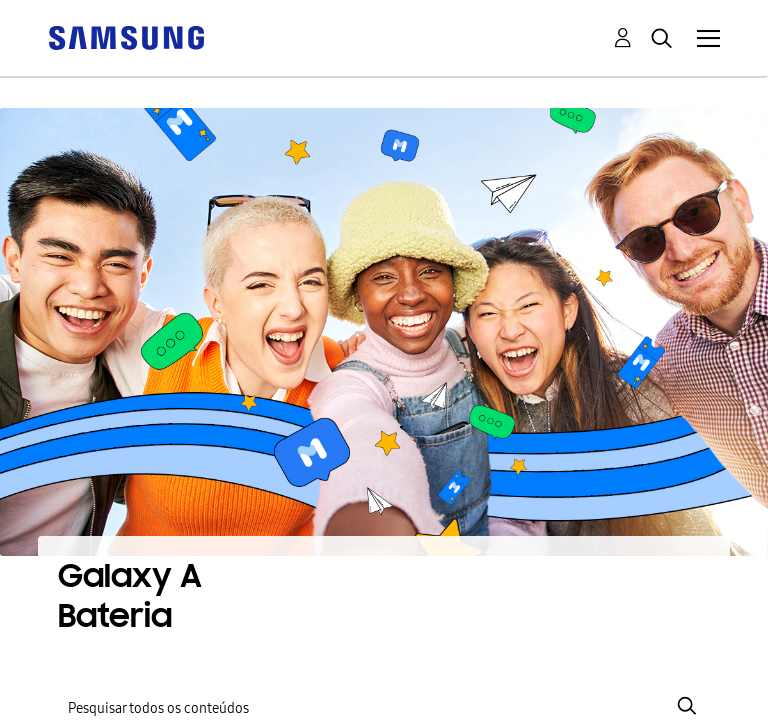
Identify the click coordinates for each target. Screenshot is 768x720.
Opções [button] (708, 473)
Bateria (113, 600)
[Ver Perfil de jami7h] (254, 656)
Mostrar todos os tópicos (419, 523)
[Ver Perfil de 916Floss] (130, 629)
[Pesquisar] (383, 398)
